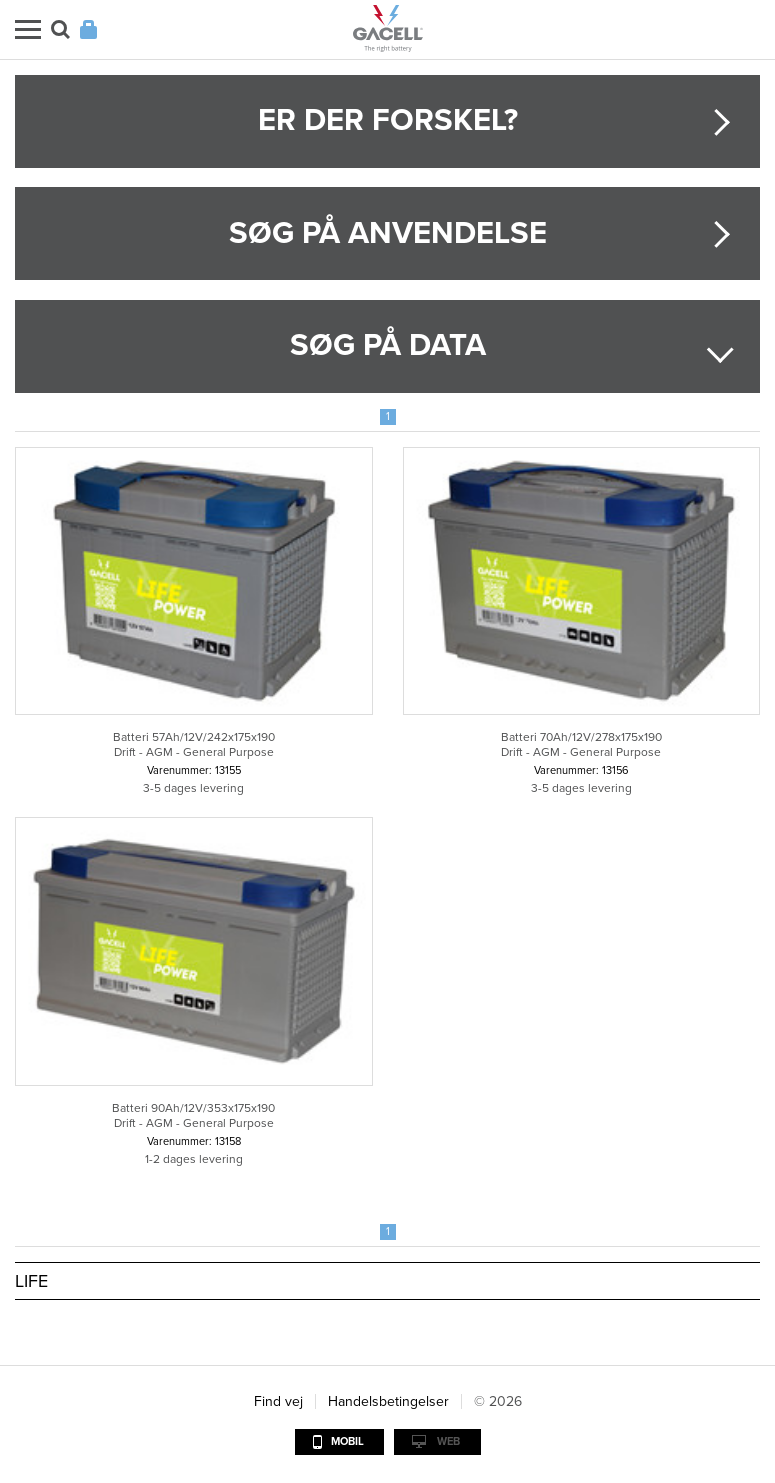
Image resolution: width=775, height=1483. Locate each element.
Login (88, 29)
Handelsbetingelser (388, 1401)
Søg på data (388, 345)
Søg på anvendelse (388, 233)
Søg (60, 29)
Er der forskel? (388, 120)
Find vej (278, 1401)
